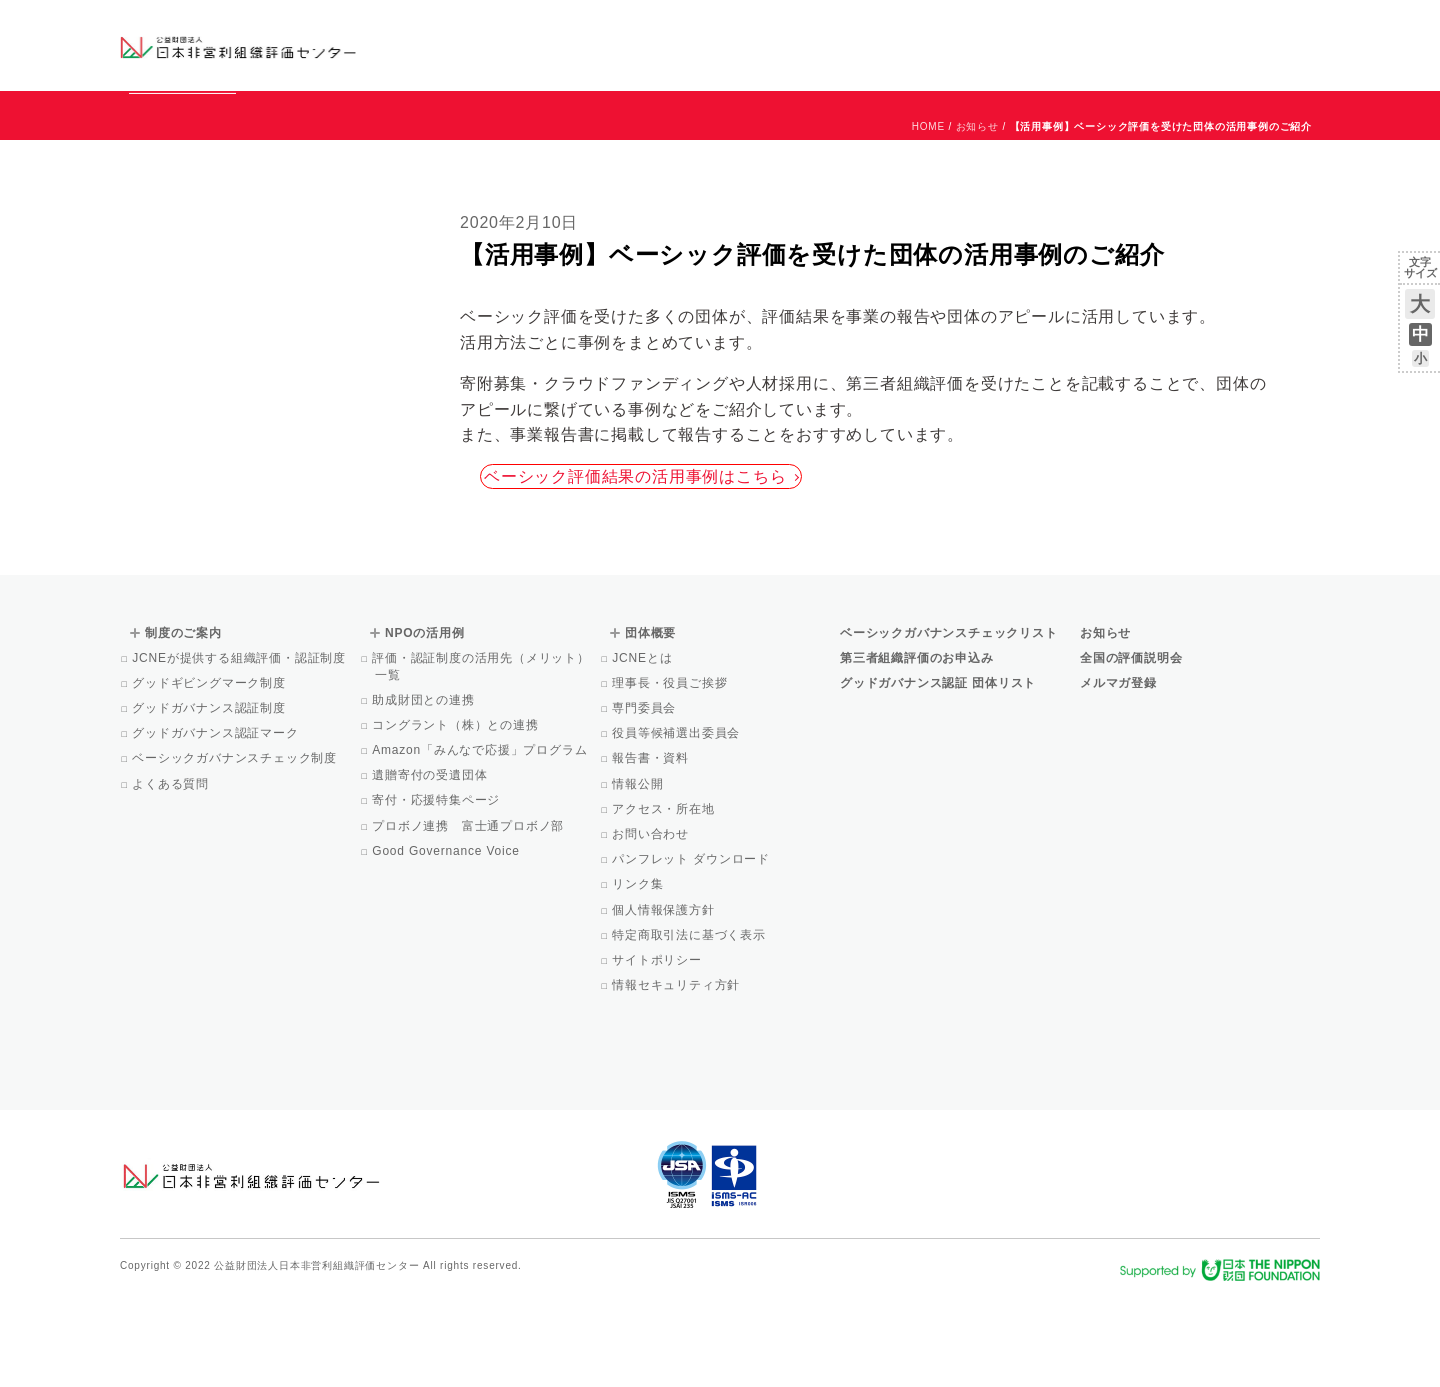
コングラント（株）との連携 (457, 816)
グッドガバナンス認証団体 (473, 44)
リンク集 (639, 975)
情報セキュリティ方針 (677, 1076)
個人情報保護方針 (665, 1001)
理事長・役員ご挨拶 (671, 774)
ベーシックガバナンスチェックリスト (656, 44)
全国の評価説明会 (1131, 749)
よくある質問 (172, 875)
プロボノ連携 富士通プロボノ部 (469, 917)
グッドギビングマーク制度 (210, 774)
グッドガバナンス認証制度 (210, 799)
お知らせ (1116, 27)
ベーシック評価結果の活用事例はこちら (641, 567)
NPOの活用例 (968, 44)
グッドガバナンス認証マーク (217, 824)
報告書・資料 (652, 849)
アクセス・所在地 (665, 900)
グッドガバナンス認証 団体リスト (938, 774)
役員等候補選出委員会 (677, 824)
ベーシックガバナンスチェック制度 (236, 849)
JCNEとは (643, 749)
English (1301, 27)
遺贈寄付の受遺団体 (431, 866)
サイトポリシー (658, 1051)
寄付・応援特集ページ (437, 891)
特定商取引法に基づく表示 (690, 1026)
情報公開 (639, 875)
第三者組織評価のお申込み (917, 749)
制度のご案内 (824, 44)
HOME (928, 217)
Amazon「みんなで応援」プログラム (481, 841)
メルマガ (1137, 60)
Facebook (1087, 60)
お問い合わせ (1239, 27)
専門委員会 (645, 799)
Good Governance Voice (447, 942)
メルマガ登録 (1118, 774)
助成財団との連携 (425, 791)
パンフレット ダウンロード (692, 950)
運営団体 (1171, 27)
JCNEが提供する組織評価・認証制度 (240, 749)
